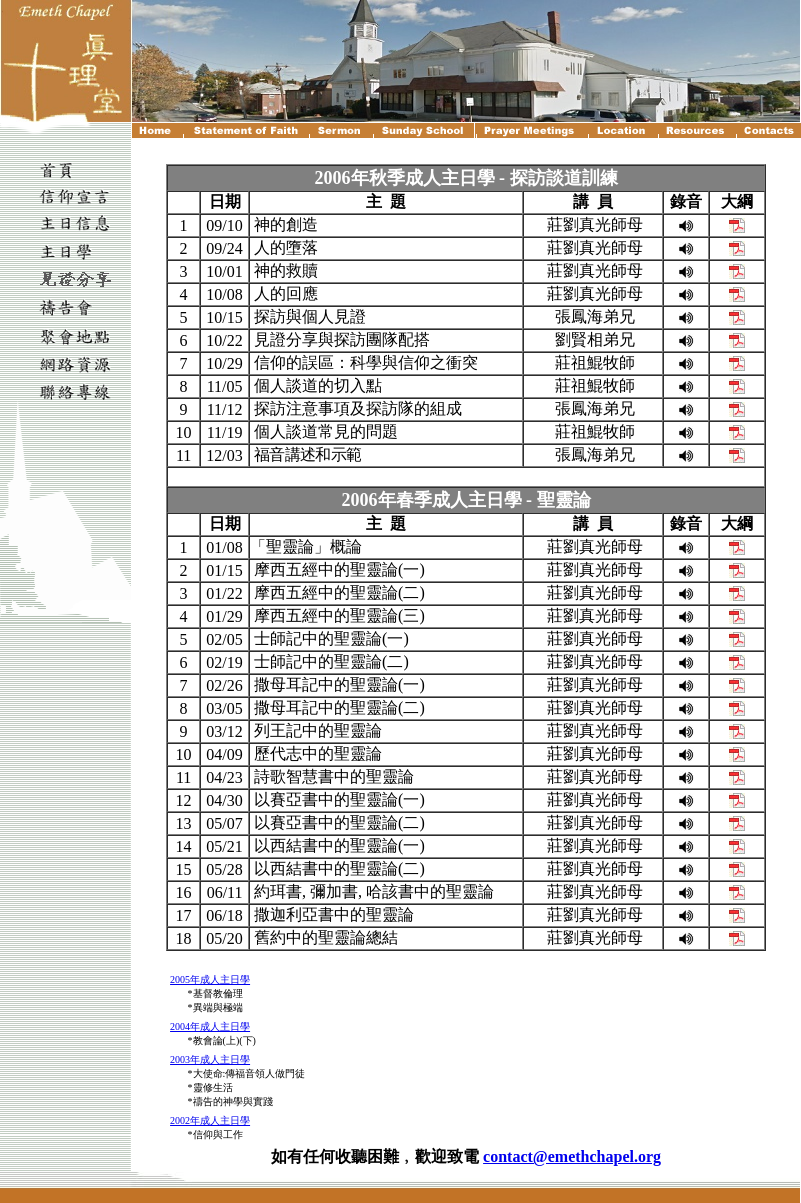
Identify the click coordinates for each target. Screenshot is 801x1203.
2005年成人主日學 (210, 979)
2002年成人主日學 (210, 1120)
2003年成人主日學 (210, 1059)
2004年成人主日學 (210, 1026)
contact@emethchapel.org (572, 1156)
